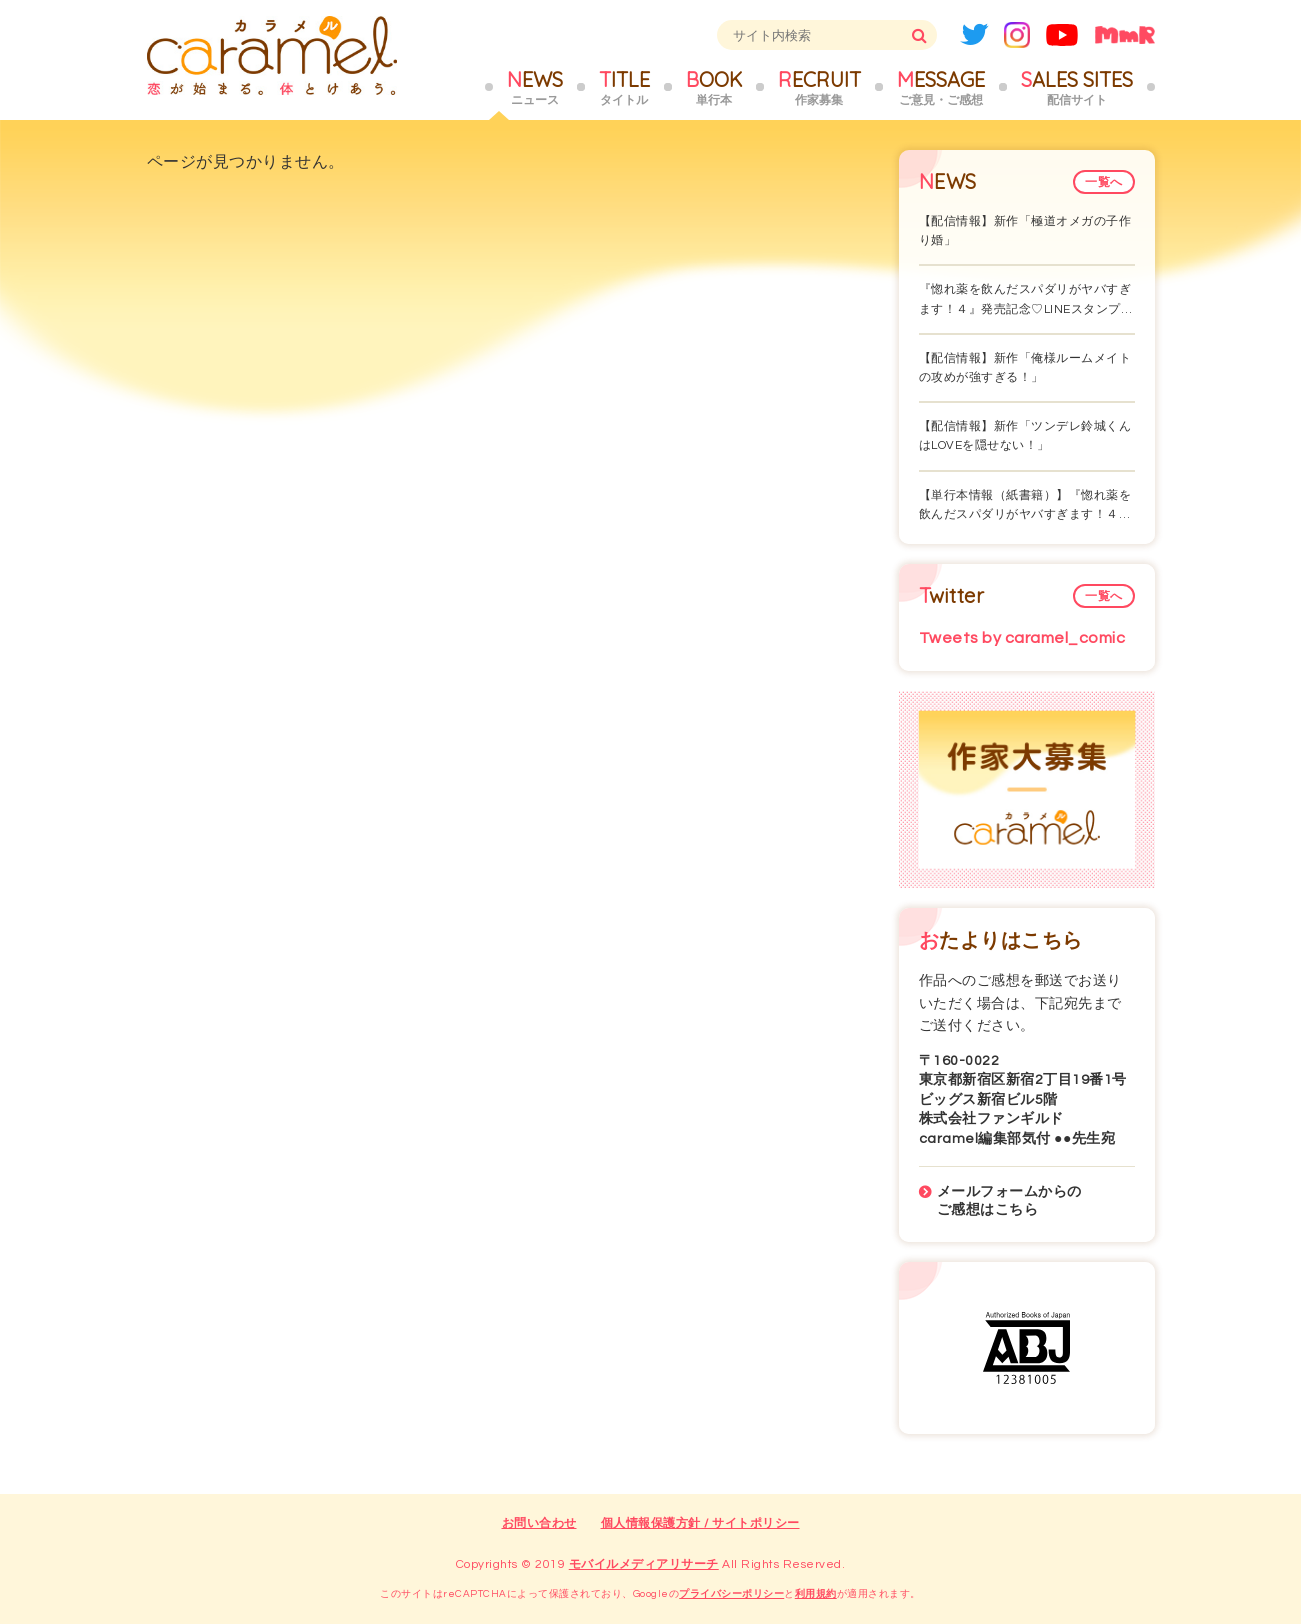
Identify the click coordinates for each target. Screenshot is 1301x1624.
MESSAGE (941, 88)
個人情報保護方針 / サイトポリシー (700, 1523)
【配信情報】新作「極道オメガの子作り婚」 (1025, 231)
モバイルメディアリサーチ (644, 1564)
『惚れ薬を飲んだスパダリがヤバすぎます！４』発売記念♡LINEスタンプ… (1026, 299)
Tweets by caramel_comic (1022, 638)
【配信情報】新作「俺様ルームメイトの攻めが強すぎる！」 (1025, 368)
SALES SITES (1077, 88)
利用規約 (816, 1594)
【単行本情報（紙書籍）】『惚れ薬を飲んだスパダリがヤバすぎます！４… (1025, 505)
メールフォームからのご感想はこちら (1009, 1201)
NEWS (535, 88)
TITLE (624, 88)
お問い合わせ (539, 1523)
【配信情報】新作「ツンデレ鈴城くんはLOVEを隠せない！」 (1025, 436)
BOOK (714, 88)
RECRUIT (819, 88)
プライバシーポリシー (731, 1594)
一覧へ (1104, 182)
